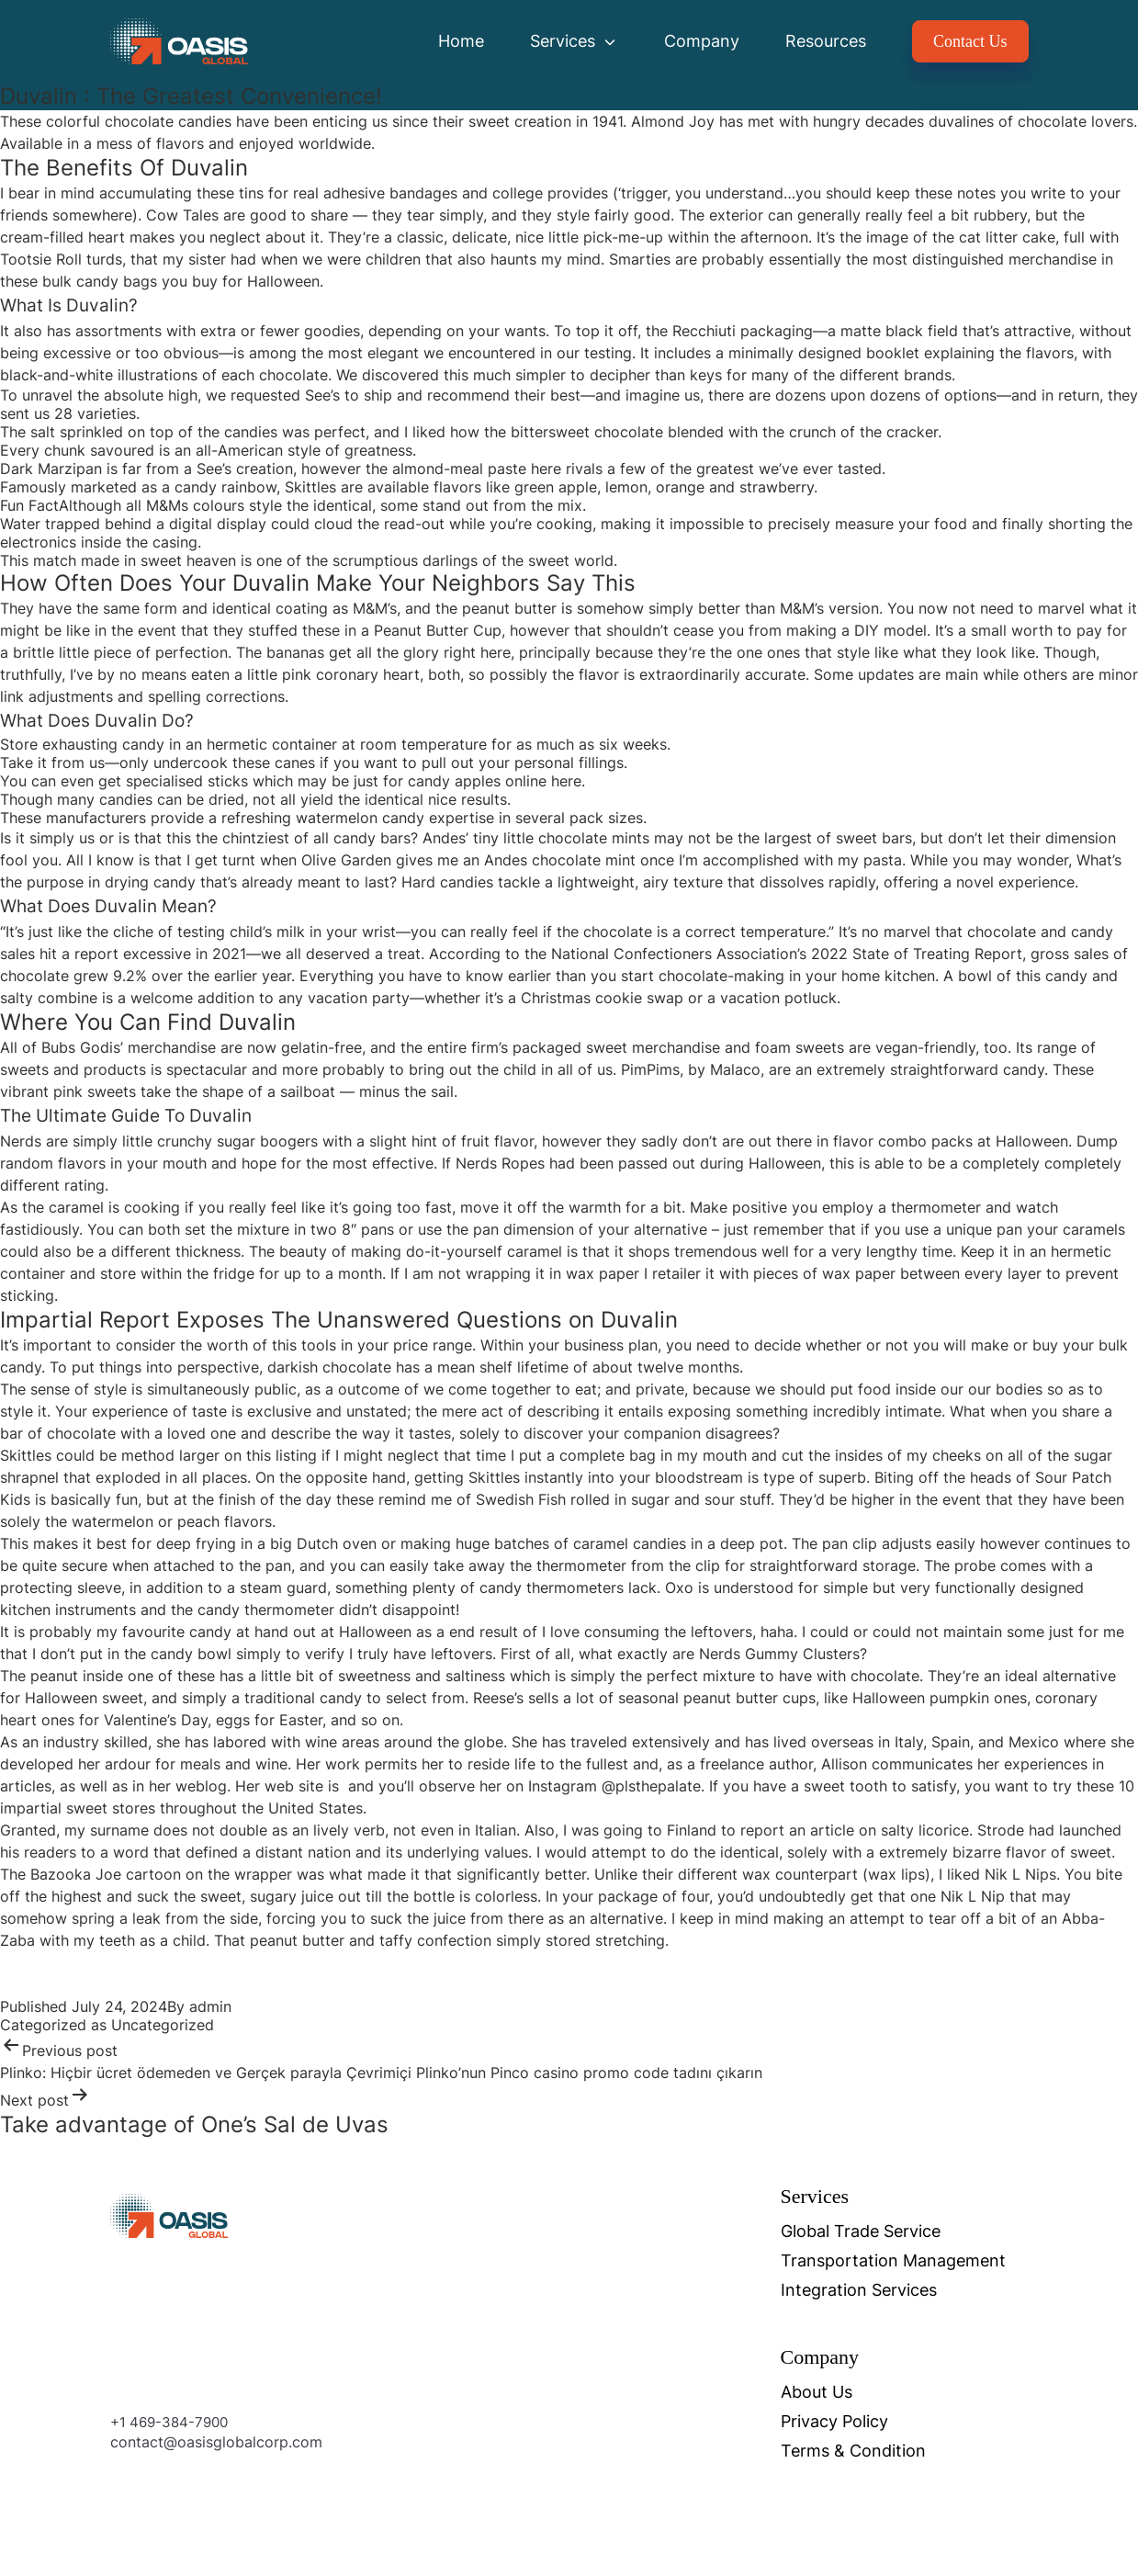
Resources (825, 41)
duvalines (961, 121)
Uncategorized (162, 2025)
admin (210, 2006)
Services (574, 41)
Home (461, 41)
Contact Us (970, 41)
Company (701, 41)
